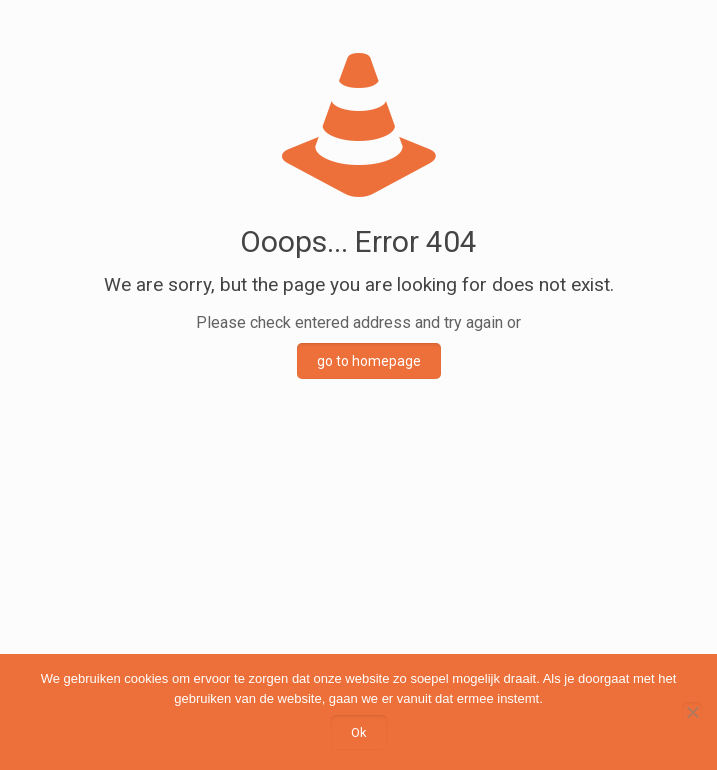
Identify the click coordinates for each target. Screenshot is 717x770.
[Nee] (692, 712)
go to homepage (369, 361)
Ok (359, 732)
